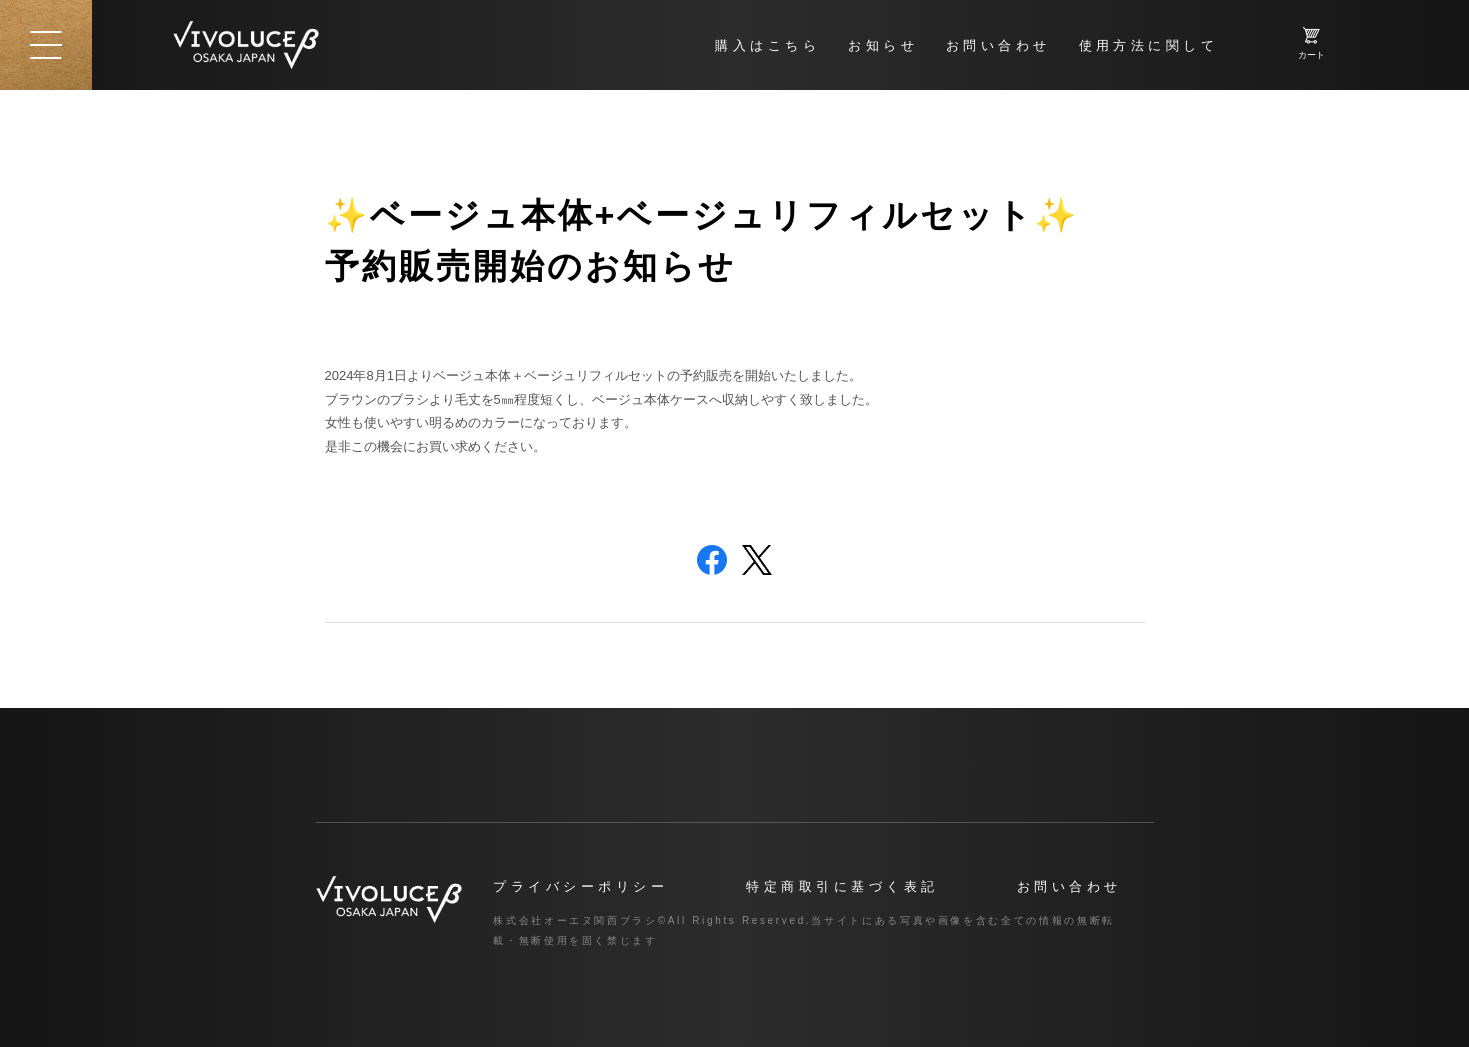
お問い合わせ (998, 45)
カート (1311, 43)
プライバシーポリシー (580, 886)
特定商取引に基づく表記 (842, 886)
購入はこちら (767, 45)
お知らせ (883, 45)
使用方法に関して (1149, 45)
